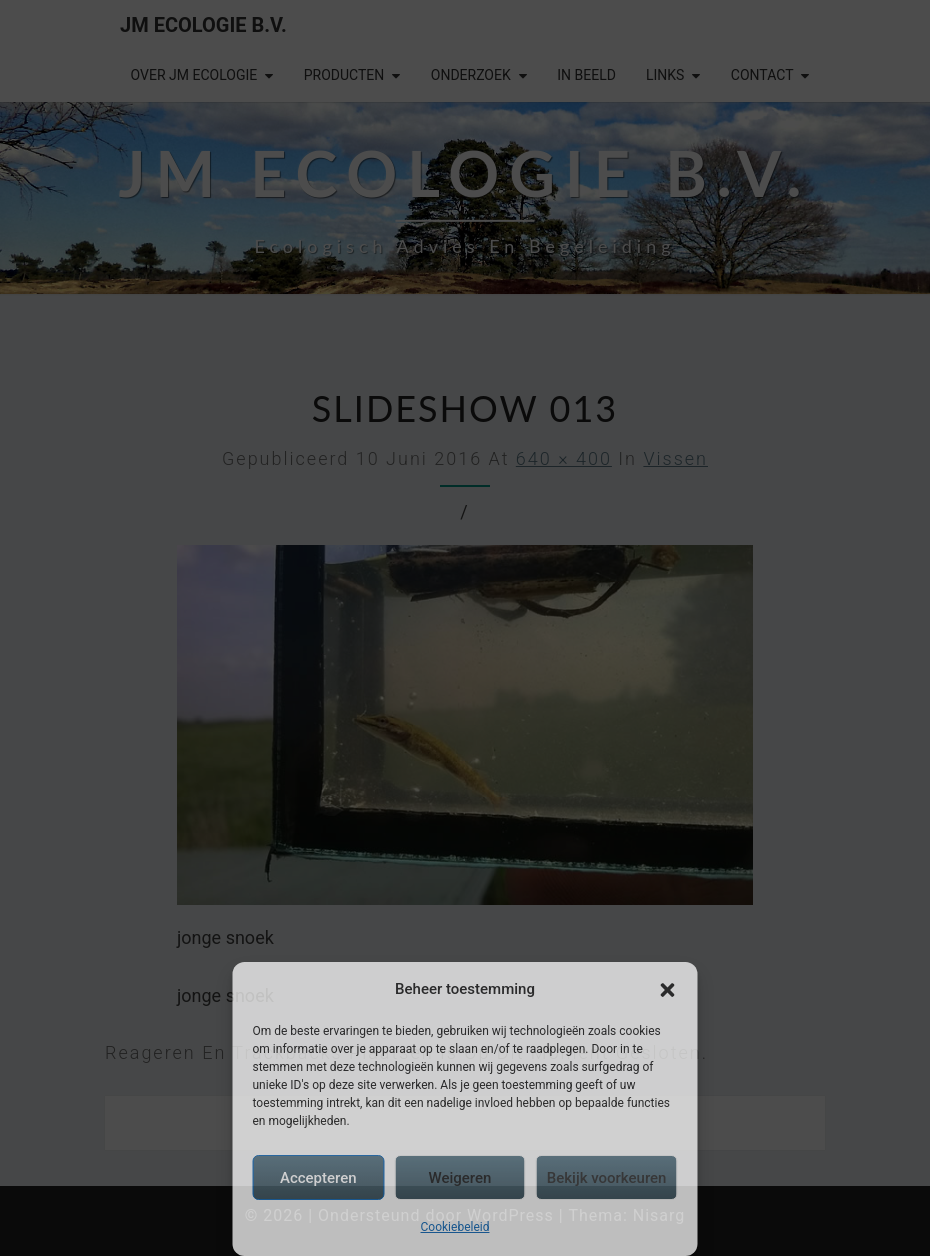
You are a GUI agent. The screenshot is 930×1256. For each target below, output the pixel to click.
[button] (668, 990)
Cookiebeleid (455, 1227)
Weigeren (459, 1178)
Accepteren (318, 1178)
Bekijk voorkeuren (607, 1178)
